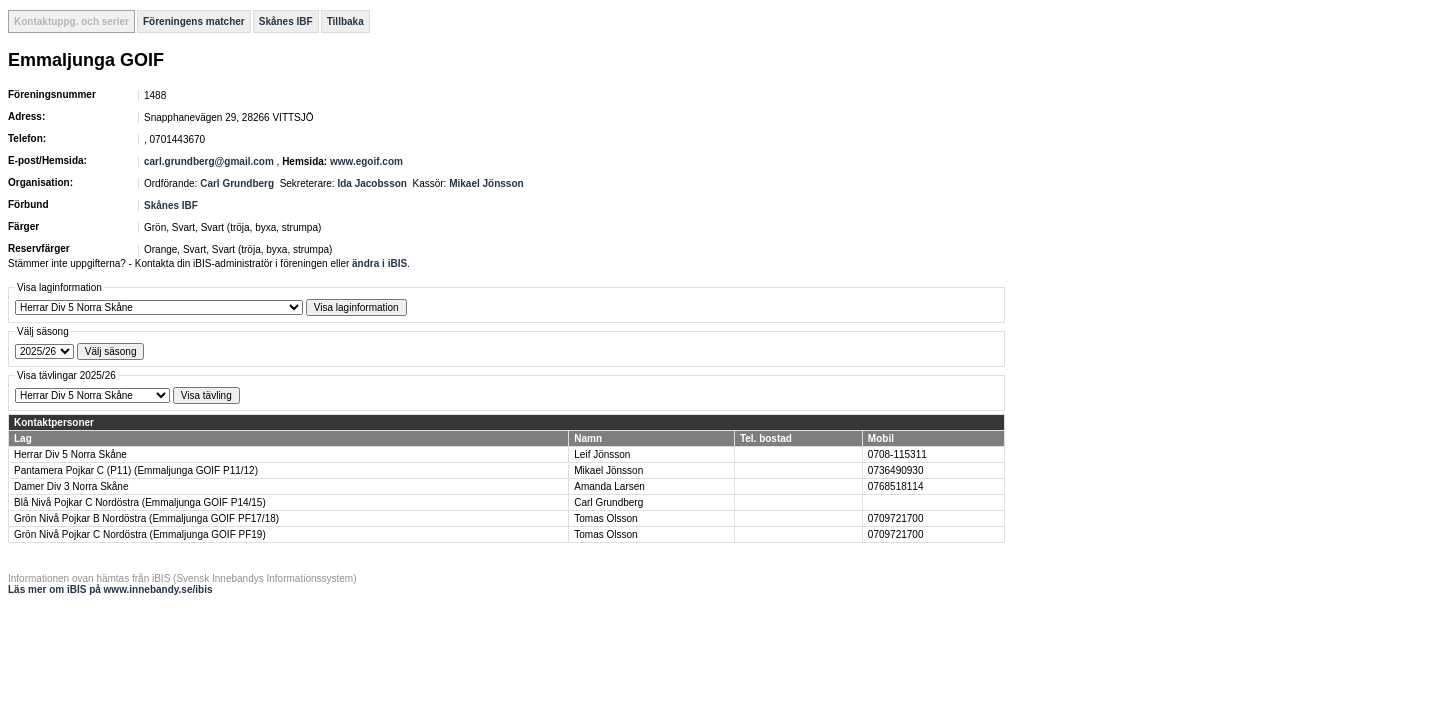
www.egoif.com (366, 161)
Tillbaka (345, 21)
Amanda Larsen (609, 486)
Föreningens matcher (194, 21)
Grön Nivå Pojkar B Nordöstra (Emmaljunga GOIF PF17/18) (146, 518)
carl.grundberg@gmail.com (209, 161)
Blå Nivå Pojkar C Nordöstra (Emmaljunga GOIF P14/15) (140, 502)
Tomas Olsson (605, 518)
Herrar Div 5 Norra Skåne (70, 454)
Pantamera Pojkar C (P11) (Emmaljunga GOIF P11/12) (136, 470)
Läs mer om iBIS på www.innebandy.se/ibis (110, 589)
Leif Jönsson (602, 454)
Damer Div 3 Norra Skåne (71, 486)
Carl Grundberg (237, 183)
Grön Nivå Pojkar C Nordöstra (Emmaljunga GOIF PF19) (140, 534)
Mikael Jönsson (486, 183)
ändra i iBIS (379, 263)
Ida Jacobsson (371, 183)
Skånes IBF (286, 21)
